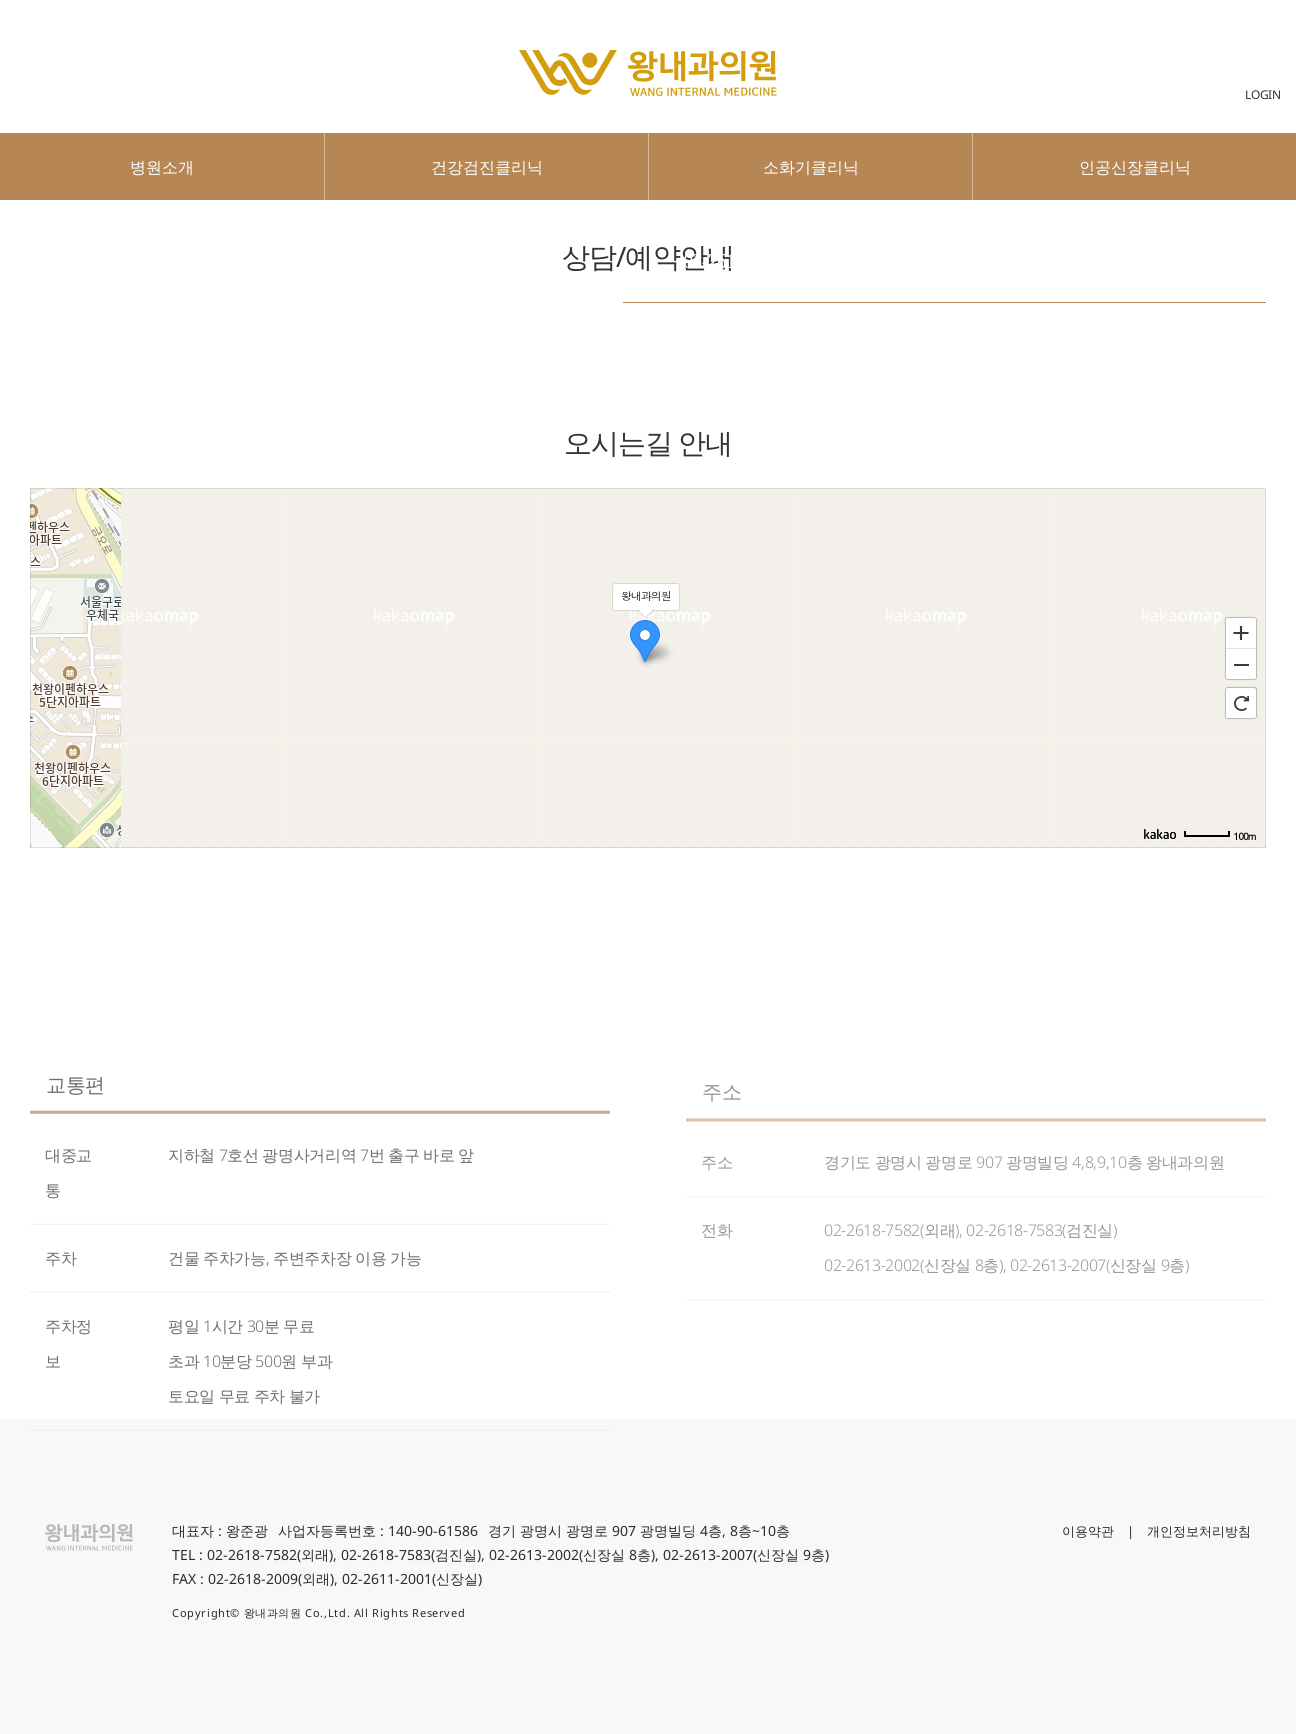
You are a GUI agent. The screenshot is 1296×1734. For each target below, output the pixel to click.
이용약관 (1088, 1531)
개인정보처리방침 (1199, 1531)
